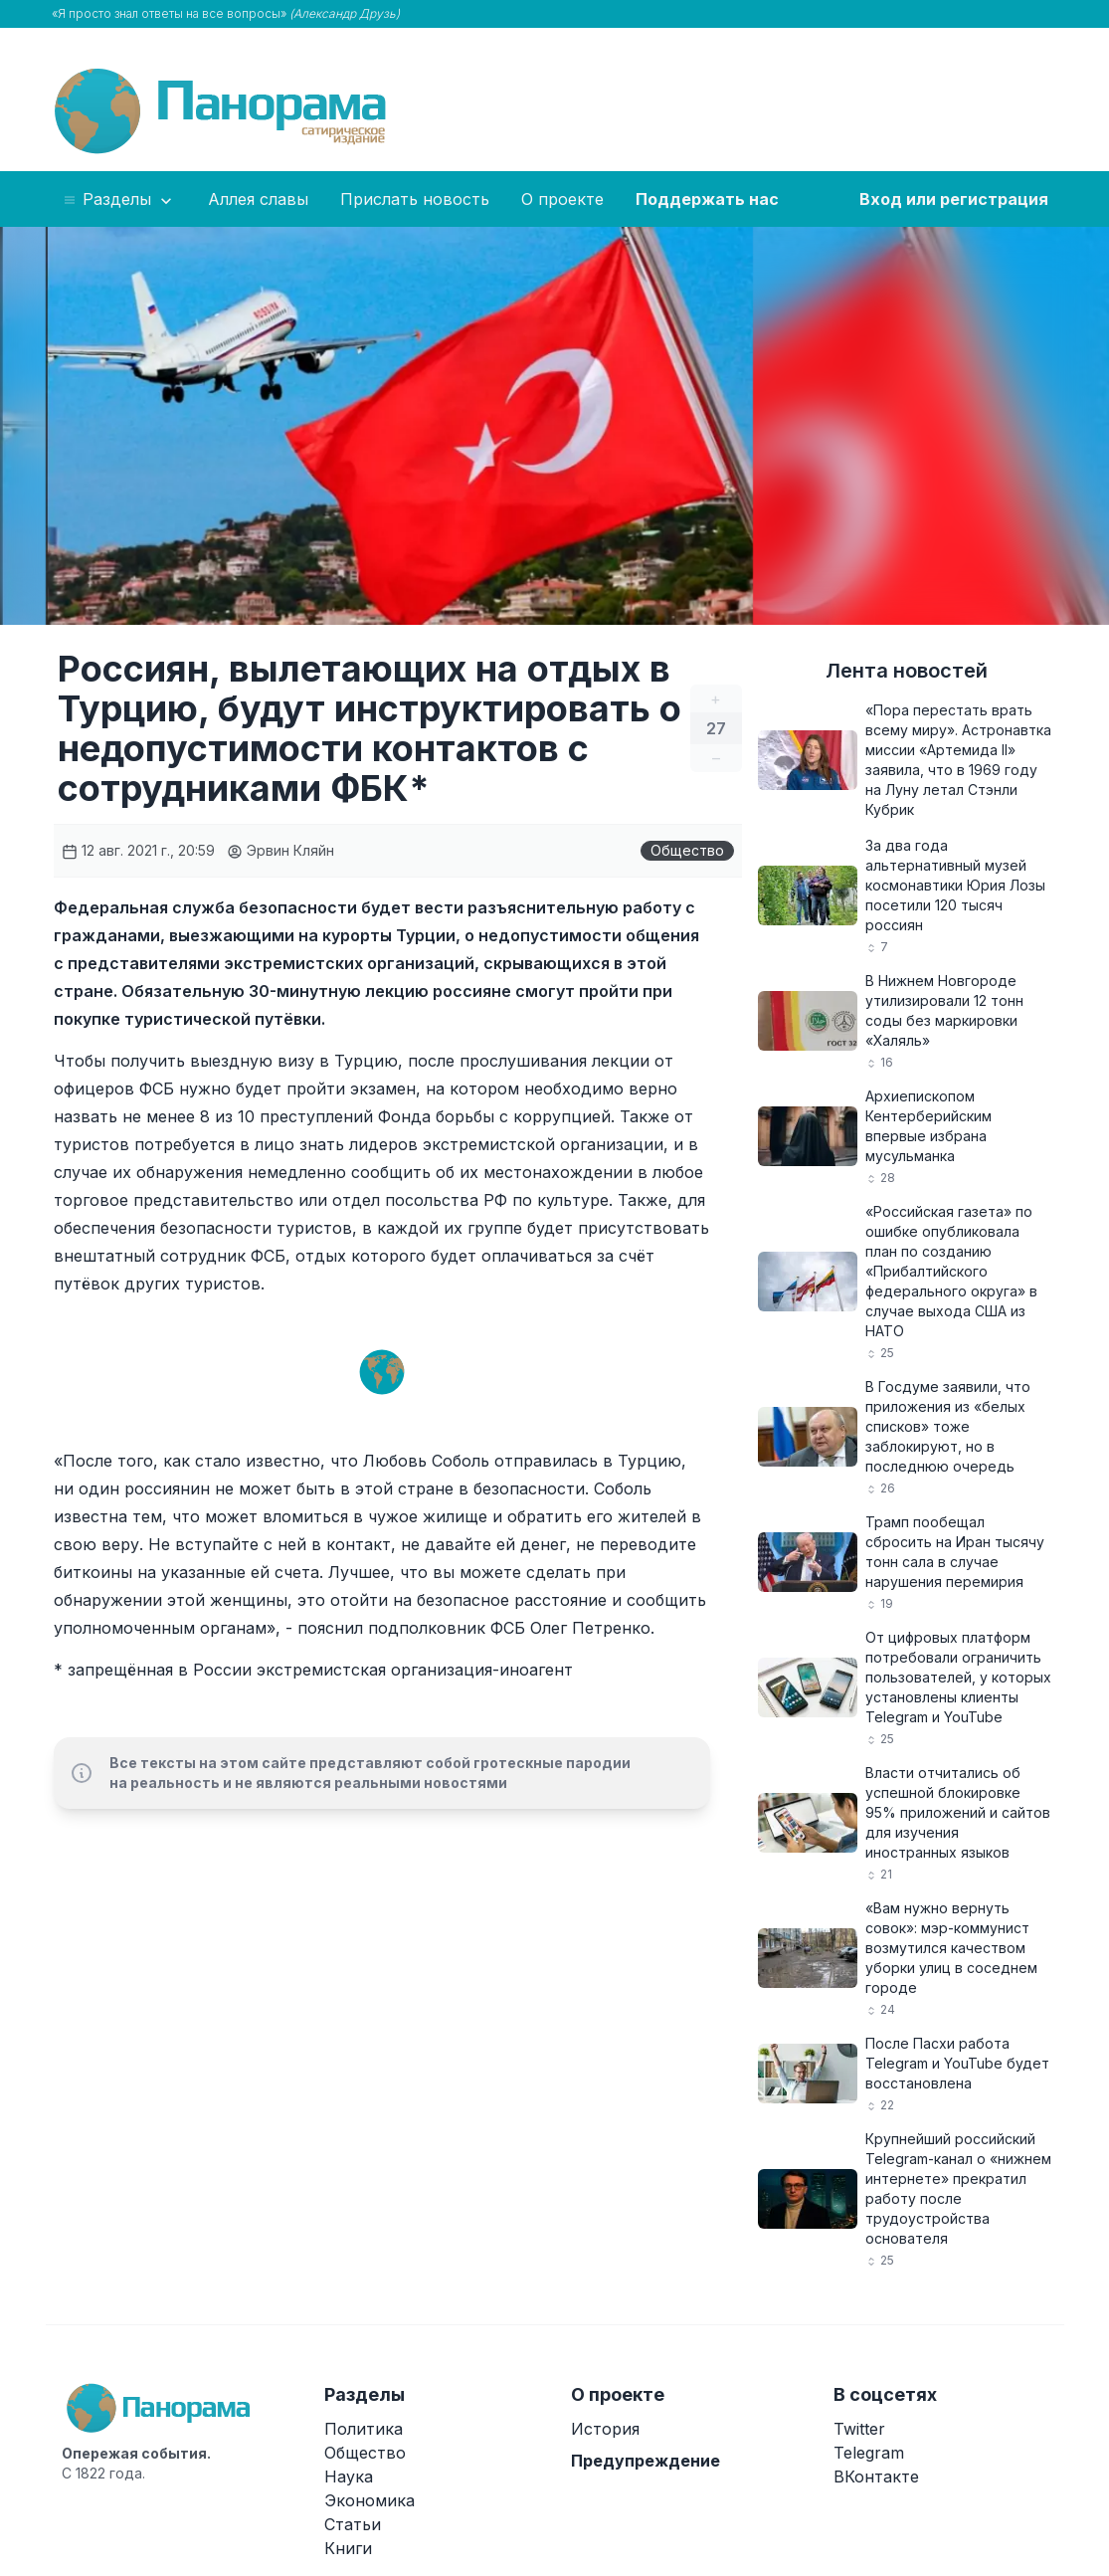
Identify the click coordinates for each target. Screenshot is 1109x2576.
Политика (363, 2429)
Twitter (859, 2429)
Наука (348, 2476)
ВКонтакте (876, 2476)
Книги (348, 2548)
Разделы (119, 200)
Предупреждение (645, 2461)
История (605, 2429)
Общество (687, 850)
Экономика (369, 2500)
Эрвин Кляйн (280, 850)
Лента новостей (907, 671)
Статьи (352, 2524)
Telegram (868, 2453)
